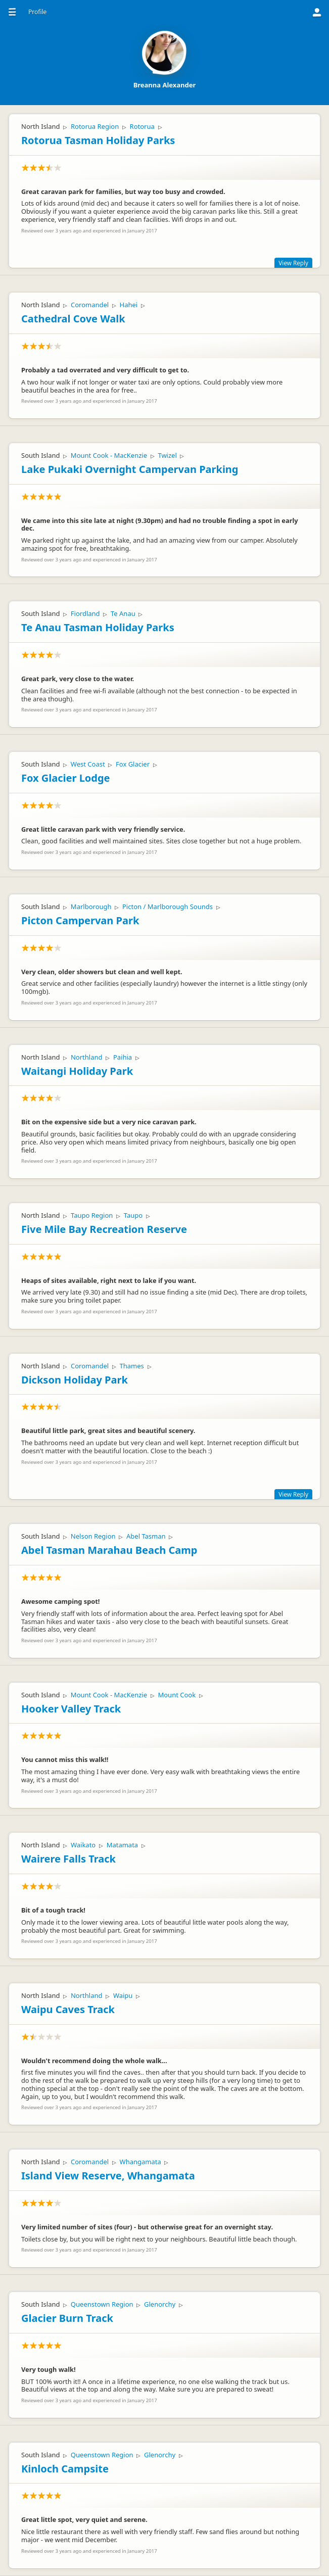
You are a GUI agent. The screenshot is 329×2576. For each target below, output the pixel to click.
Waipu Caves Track (68, 2009)
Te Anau (123, 613)
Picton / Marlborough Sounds (167, 906)
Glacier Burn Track (67, 2318)
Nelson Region (93, 1536)
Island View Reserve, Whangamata (108, 2175)
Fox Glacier (133, 764)
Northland (87, 1057)
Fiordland (85, 613)
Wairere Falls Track (68, 1859)
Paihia (122, 1057)
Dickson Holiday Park (74, 1380)
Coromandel (90, 304)
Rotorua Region (95, 126)
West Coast (88, 764)
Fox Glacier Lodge (65, 778)
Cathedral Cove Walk (73, 318)
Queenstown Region (102, 2304)
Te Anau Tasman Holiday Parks (97, 627)
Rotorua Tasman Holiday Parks (98, 140)
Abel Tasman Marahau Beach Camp (109, 1550)
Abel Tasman (146, 1536)
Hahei (129, 304)
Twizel (167, 455)
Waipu (123, 1995)
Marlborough (91, 906)
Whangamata (140, 2161)
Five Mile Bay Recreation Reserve (104, 1229)
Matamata (122, 1844)
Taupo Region (92, 1215)
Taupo (133, 1215)
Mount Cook (177, 1694)
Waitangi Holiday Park (77, 1071)
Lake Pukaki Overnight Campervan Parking (130, 469)
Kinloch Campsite (65, 2468)
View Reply (293, 263)
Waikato (83, 1844)
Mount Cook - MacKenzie (109, 455)
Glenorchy (159, 2304)
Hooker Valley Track (71, 1708)
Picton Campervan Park (80, 920)
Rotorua (142, 126)
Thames (132, 1365)
